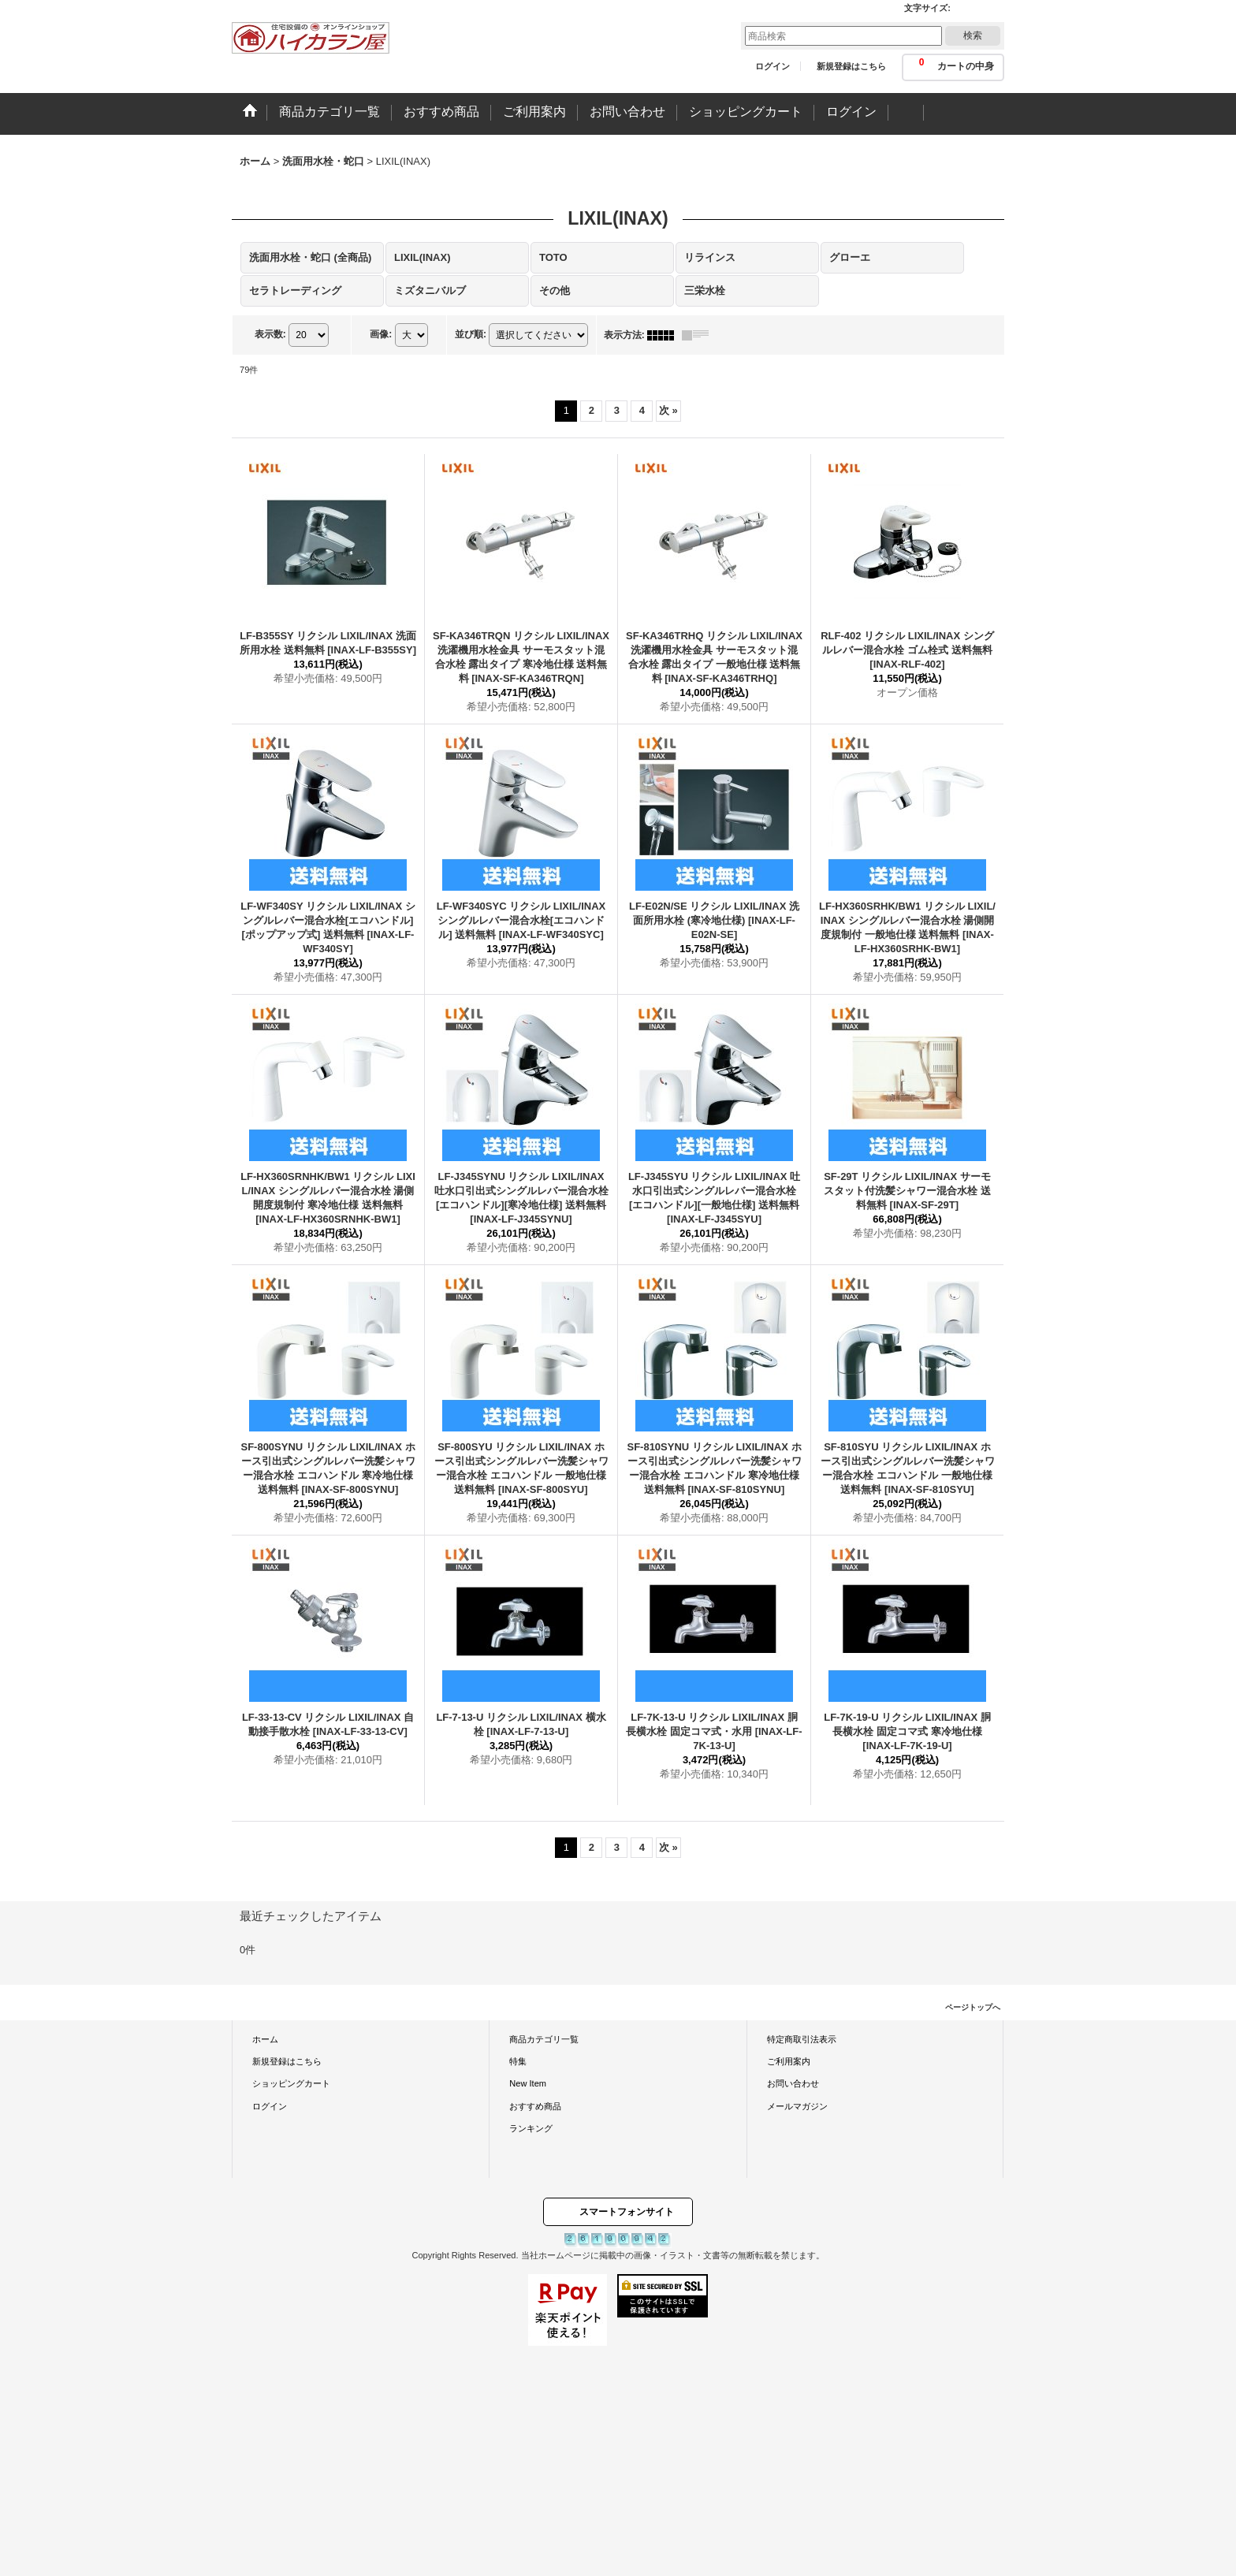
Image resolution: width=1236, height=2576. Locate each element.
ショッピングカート (291, 2083)
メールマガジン (797, 2106)
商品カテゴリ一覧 (544, 2039)
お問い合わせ (793, 2083)
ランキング (531, 2128)
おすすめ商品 (535, 2106)
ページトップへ (972, 2007)
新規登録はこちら (851, 66)
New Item (527, 2083)
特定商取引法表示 (801, 2039)
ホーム (265, 2039)
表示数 (270, 334)
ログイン (772, 66)
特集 (518, 2061)
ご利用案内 (788, 2061)
